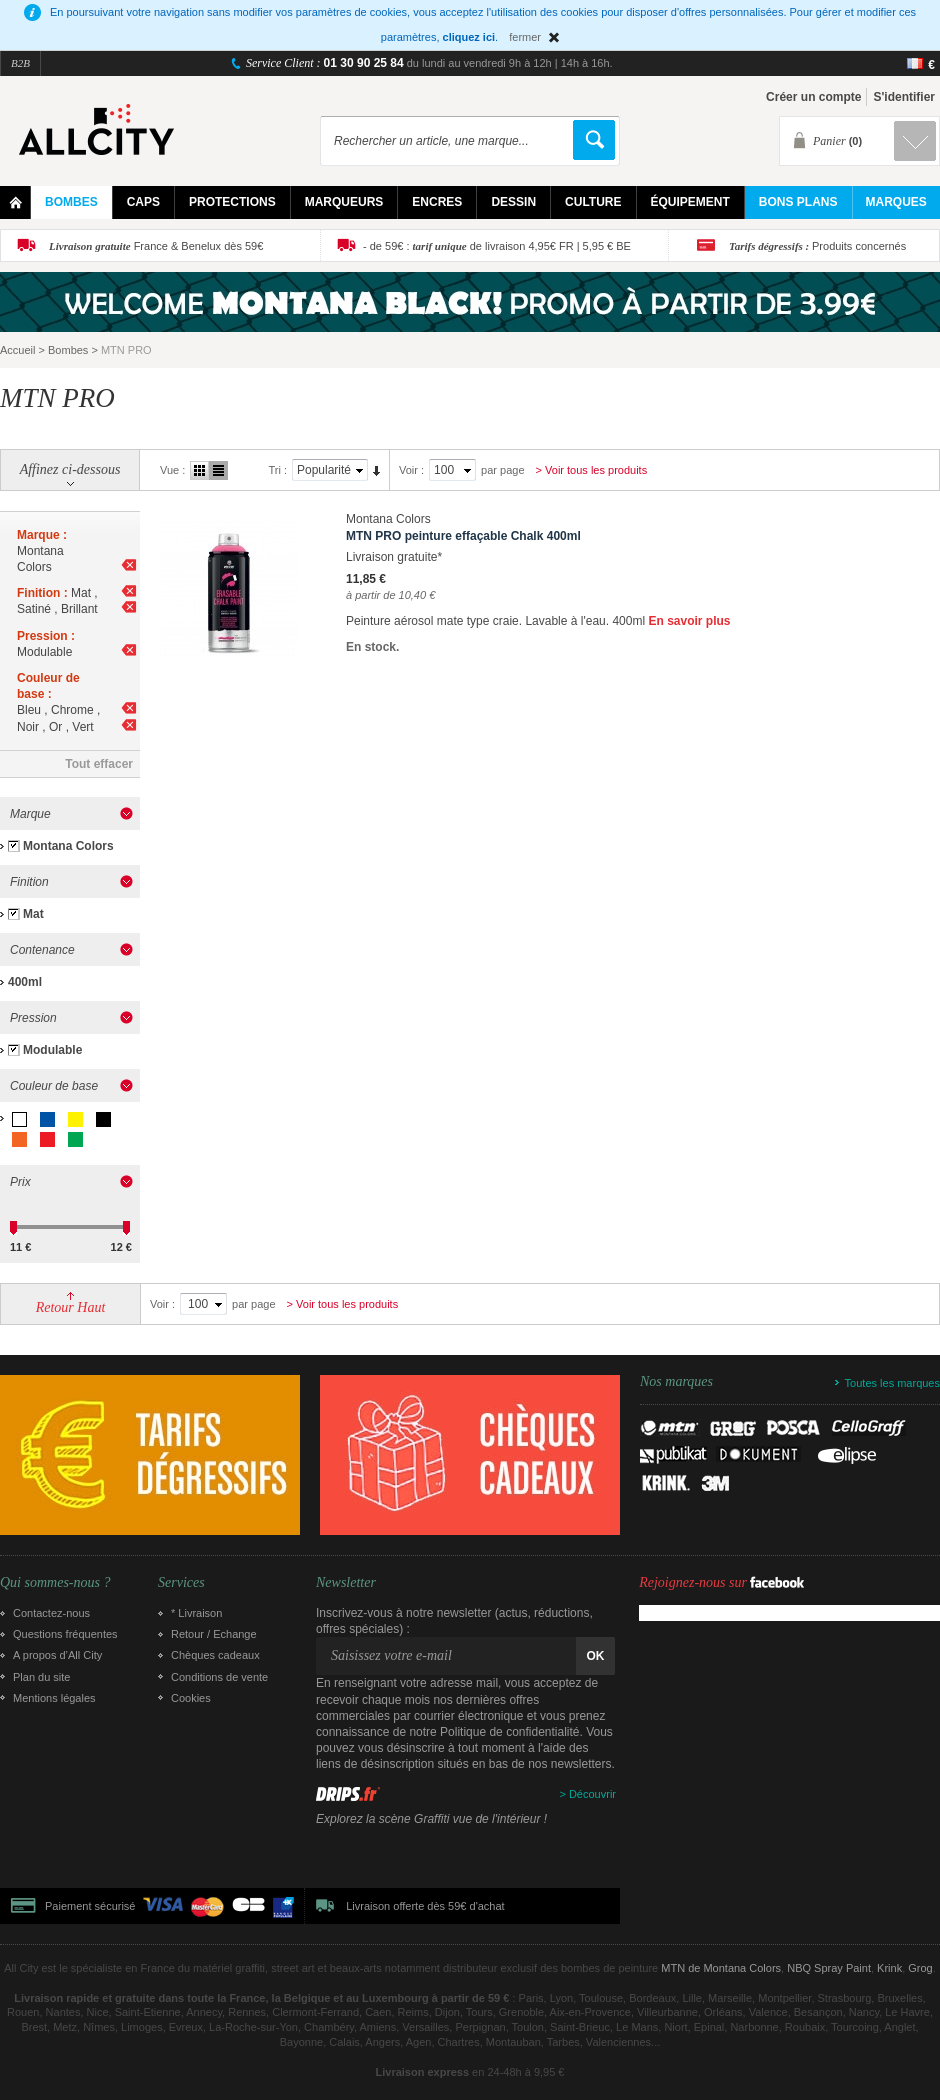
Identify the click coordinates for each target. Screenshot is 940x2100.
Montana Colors (68, 846)
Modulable (52, 1050)
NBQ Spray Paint (829, 1968)
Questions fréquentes (65, 1634)
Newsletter (346, 1583)
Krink (889, 1968)
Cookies (191, 1698)
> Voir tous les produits (592, 470)
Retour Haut (71, 1307)
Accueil (17, 350)
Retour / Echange (214, 1634)
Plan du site (41, 1677)
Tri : (277, 470)
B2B (20, 63)
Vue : (172, 470)
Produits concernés (817, 246)
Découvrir (592, 1794)
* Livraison (196, 1613)
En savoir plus (689, 621)
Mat (33, 914)
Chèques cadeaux (215, 1655)
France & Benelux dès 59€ (156, 246)
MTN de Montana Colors (721, 1968)
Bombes (68, 350)
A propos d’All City (57, 1655)
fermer (525, 37)
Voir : (411, 470)
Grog (920, 1968)
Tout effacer (99, 764)
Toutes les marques (892, 1383)
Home (15, 202)
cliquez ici (469, 37)
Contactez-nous (51, 1613)
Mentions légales (54, 1698)
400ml (25, 982)
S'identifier (904, 97)
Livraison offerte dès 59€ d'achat (425, 1906)
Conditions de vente (219, 1677)
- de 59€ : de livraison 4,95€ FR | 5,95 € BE (497, 246)
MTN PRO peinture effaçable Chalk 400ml (463, 536)
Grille (199, 470)
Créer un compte (813, 97)
